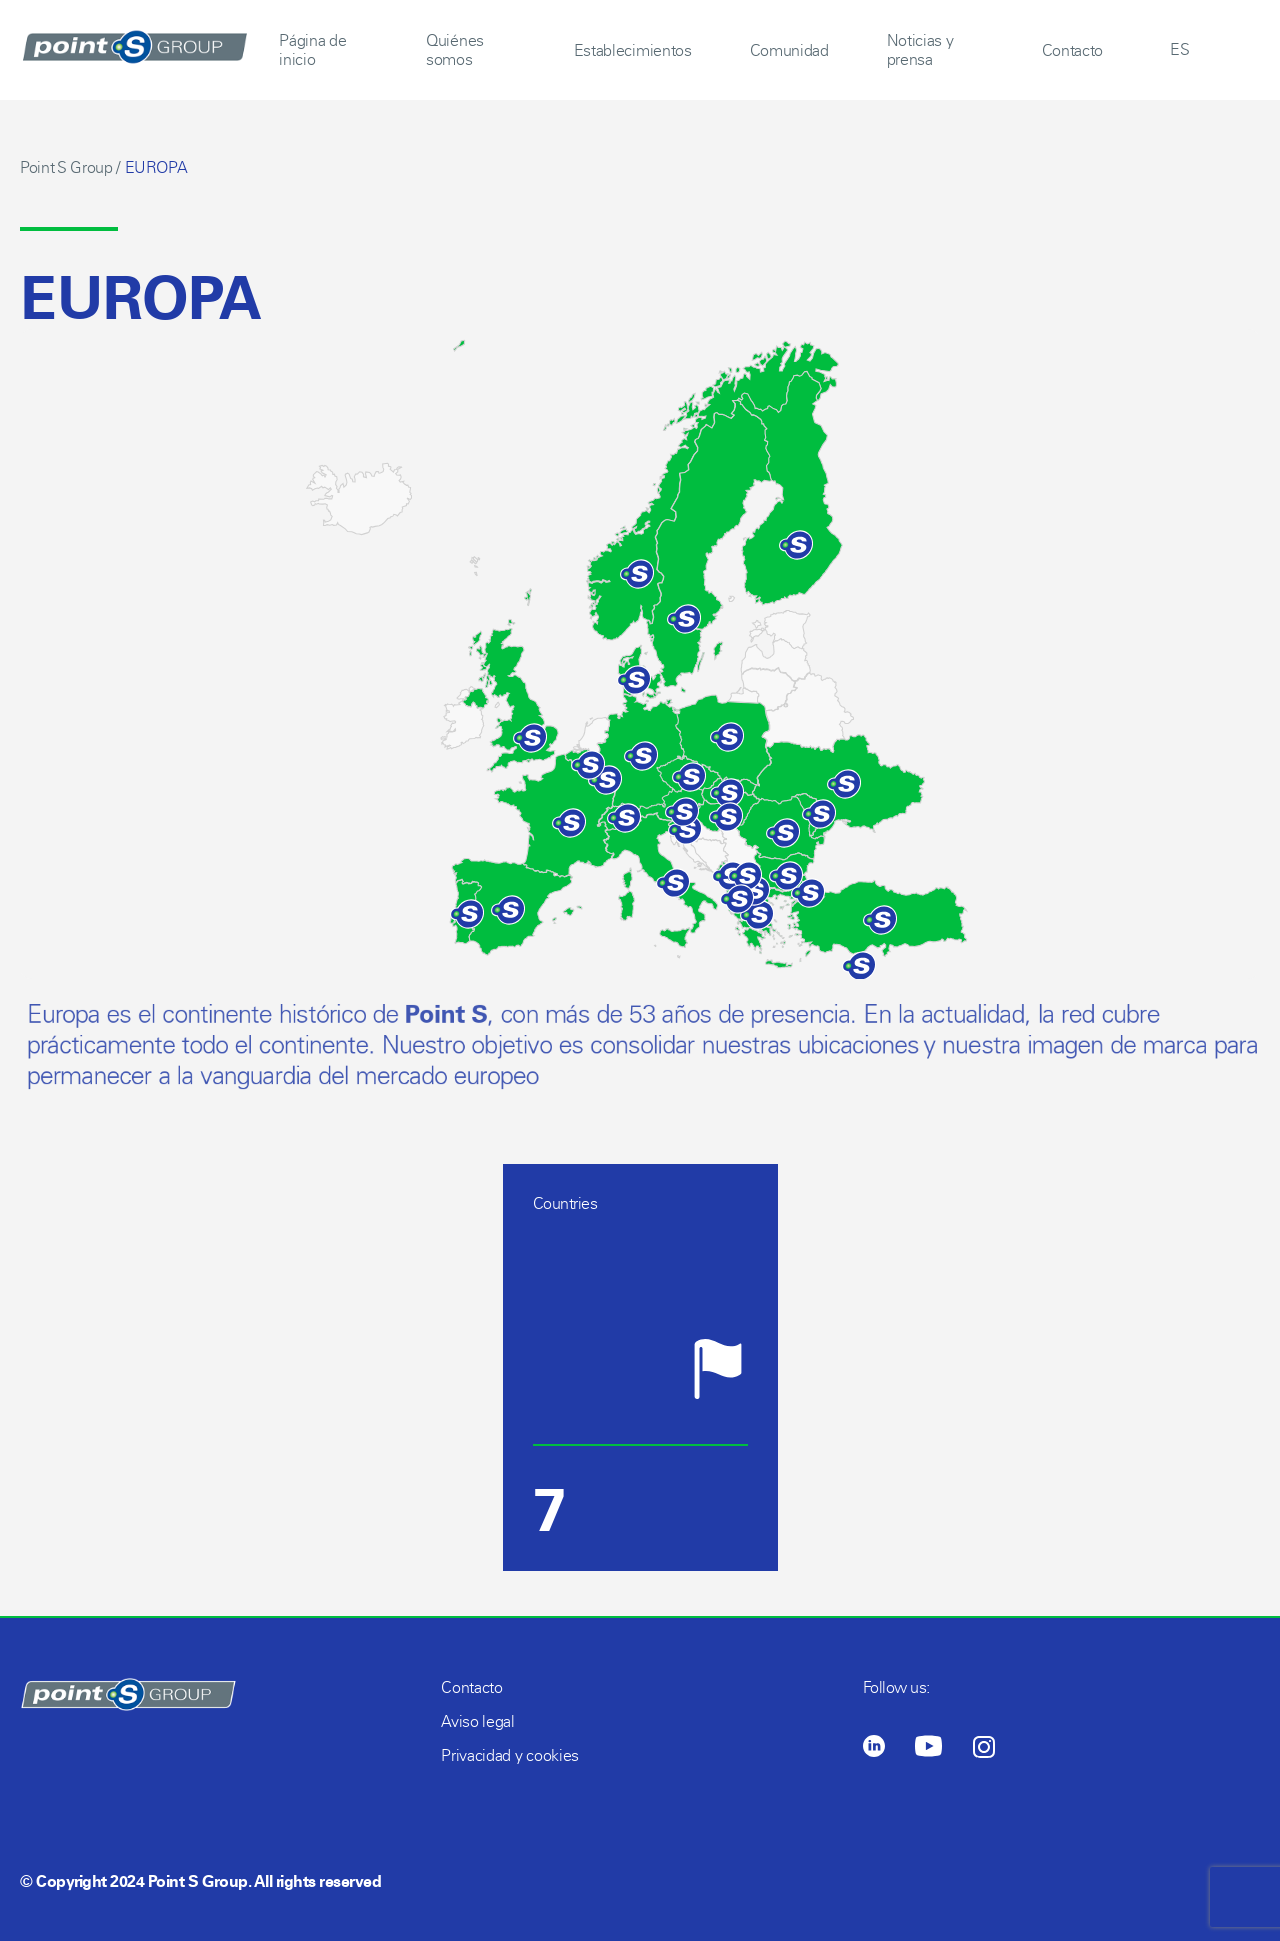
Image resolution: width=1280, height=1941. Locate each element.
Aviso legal (477, 1721)
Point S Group (66, 167)
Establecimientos (633, 50)
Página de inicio (312, 50)
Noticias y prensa (920, 50)
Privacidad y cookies (510, 1755)
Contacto (1072, 50)
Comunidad (789, 50)
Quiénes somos (455, 50)
